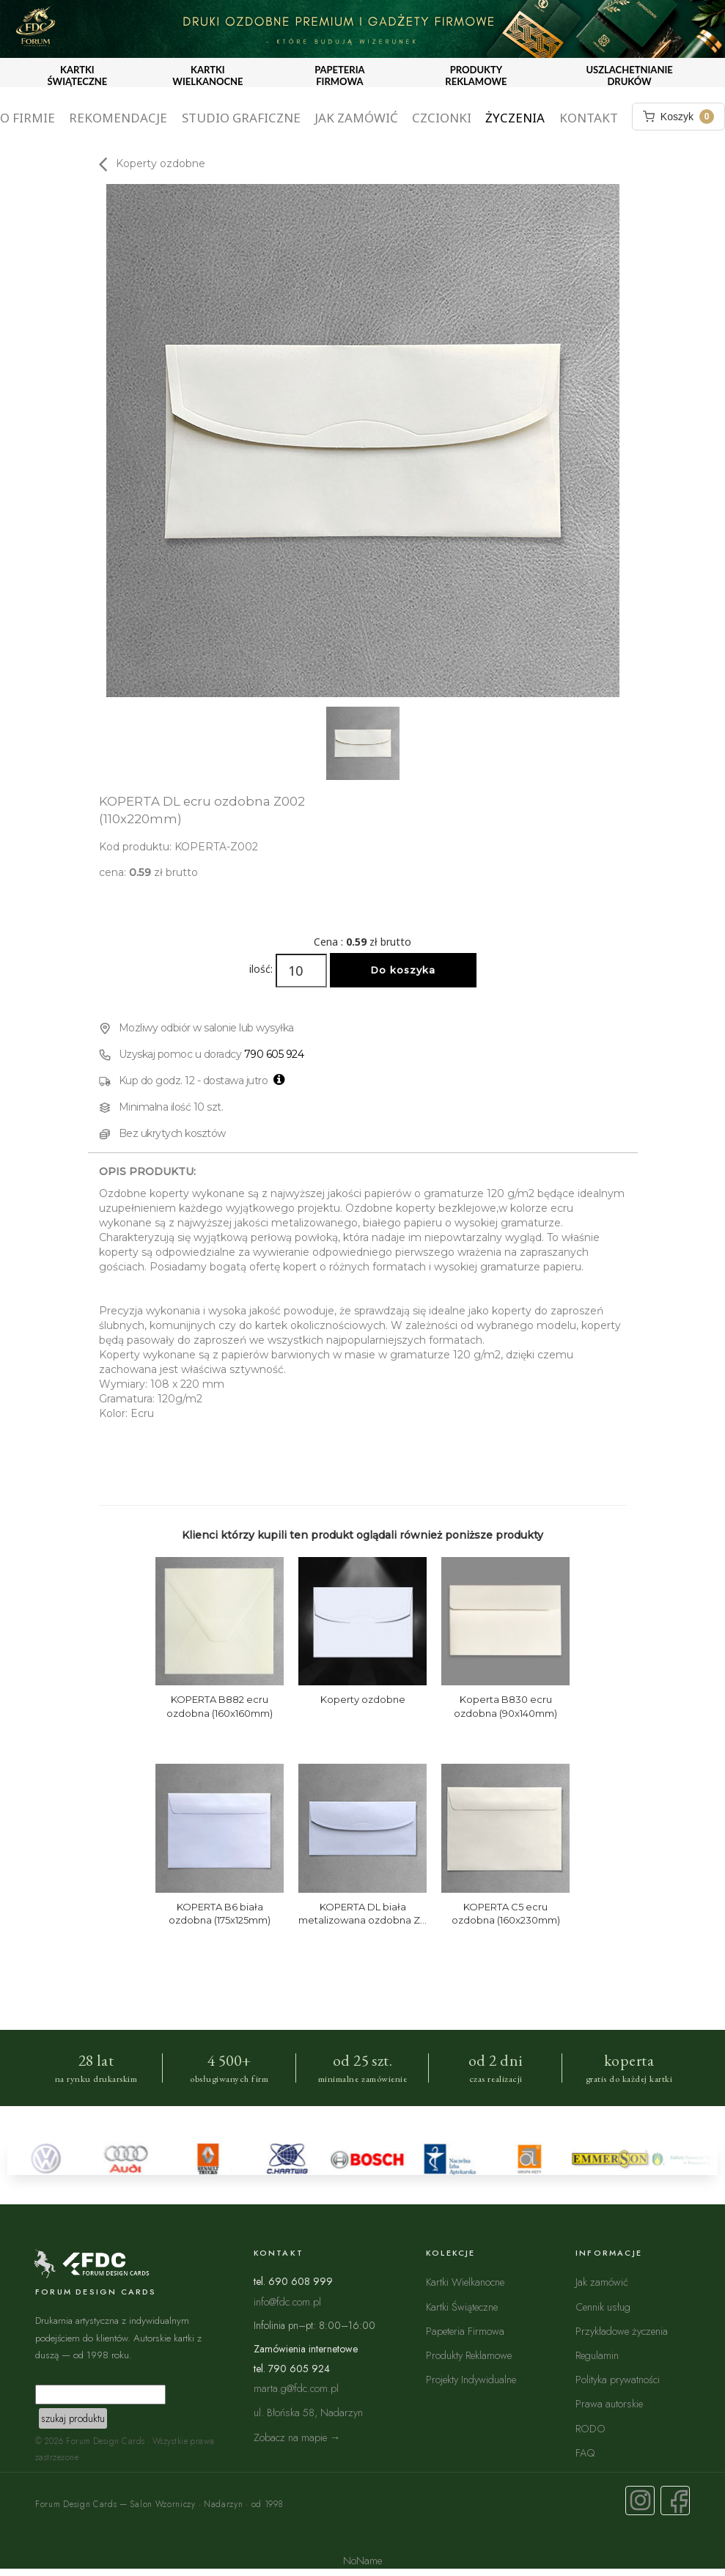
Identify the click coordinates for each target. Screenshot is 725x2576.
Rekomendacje (118, 117)
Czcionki (441, 117)
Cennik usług (602, 2306)
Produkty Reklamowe (469, 2355)
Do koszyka (402, 970)
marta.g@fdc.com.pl (296, 2388)
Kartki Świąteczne (462, 2306)
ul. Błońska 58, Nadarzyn (308, 2412)
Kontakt (588, 117)
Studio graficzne (241, 117)
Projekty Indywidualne (471, 2379)
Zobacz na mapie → (297, 2437)
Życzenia (515, 117)
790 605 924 (274, 1054)
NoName (362, 2560)
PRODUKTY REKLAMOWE (476, 75)
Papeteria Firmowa (465, 2330)
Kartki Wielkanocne (465, 2281)
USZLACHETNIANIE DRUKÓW (629, 75)
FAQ (585, 2452)
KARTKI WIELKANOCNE (207, 75)
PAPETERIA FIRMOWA (339, 75)
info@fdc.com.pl (287, 2301)
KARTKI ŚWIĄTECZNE (78, 75)
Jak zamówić (356, 117)
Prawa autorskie (609, 2403)
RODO (590, 2428)
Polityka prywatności (617, 2379)
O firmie (27, 117)
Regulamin (597, 2355)
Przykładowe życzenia (621, 2330)
